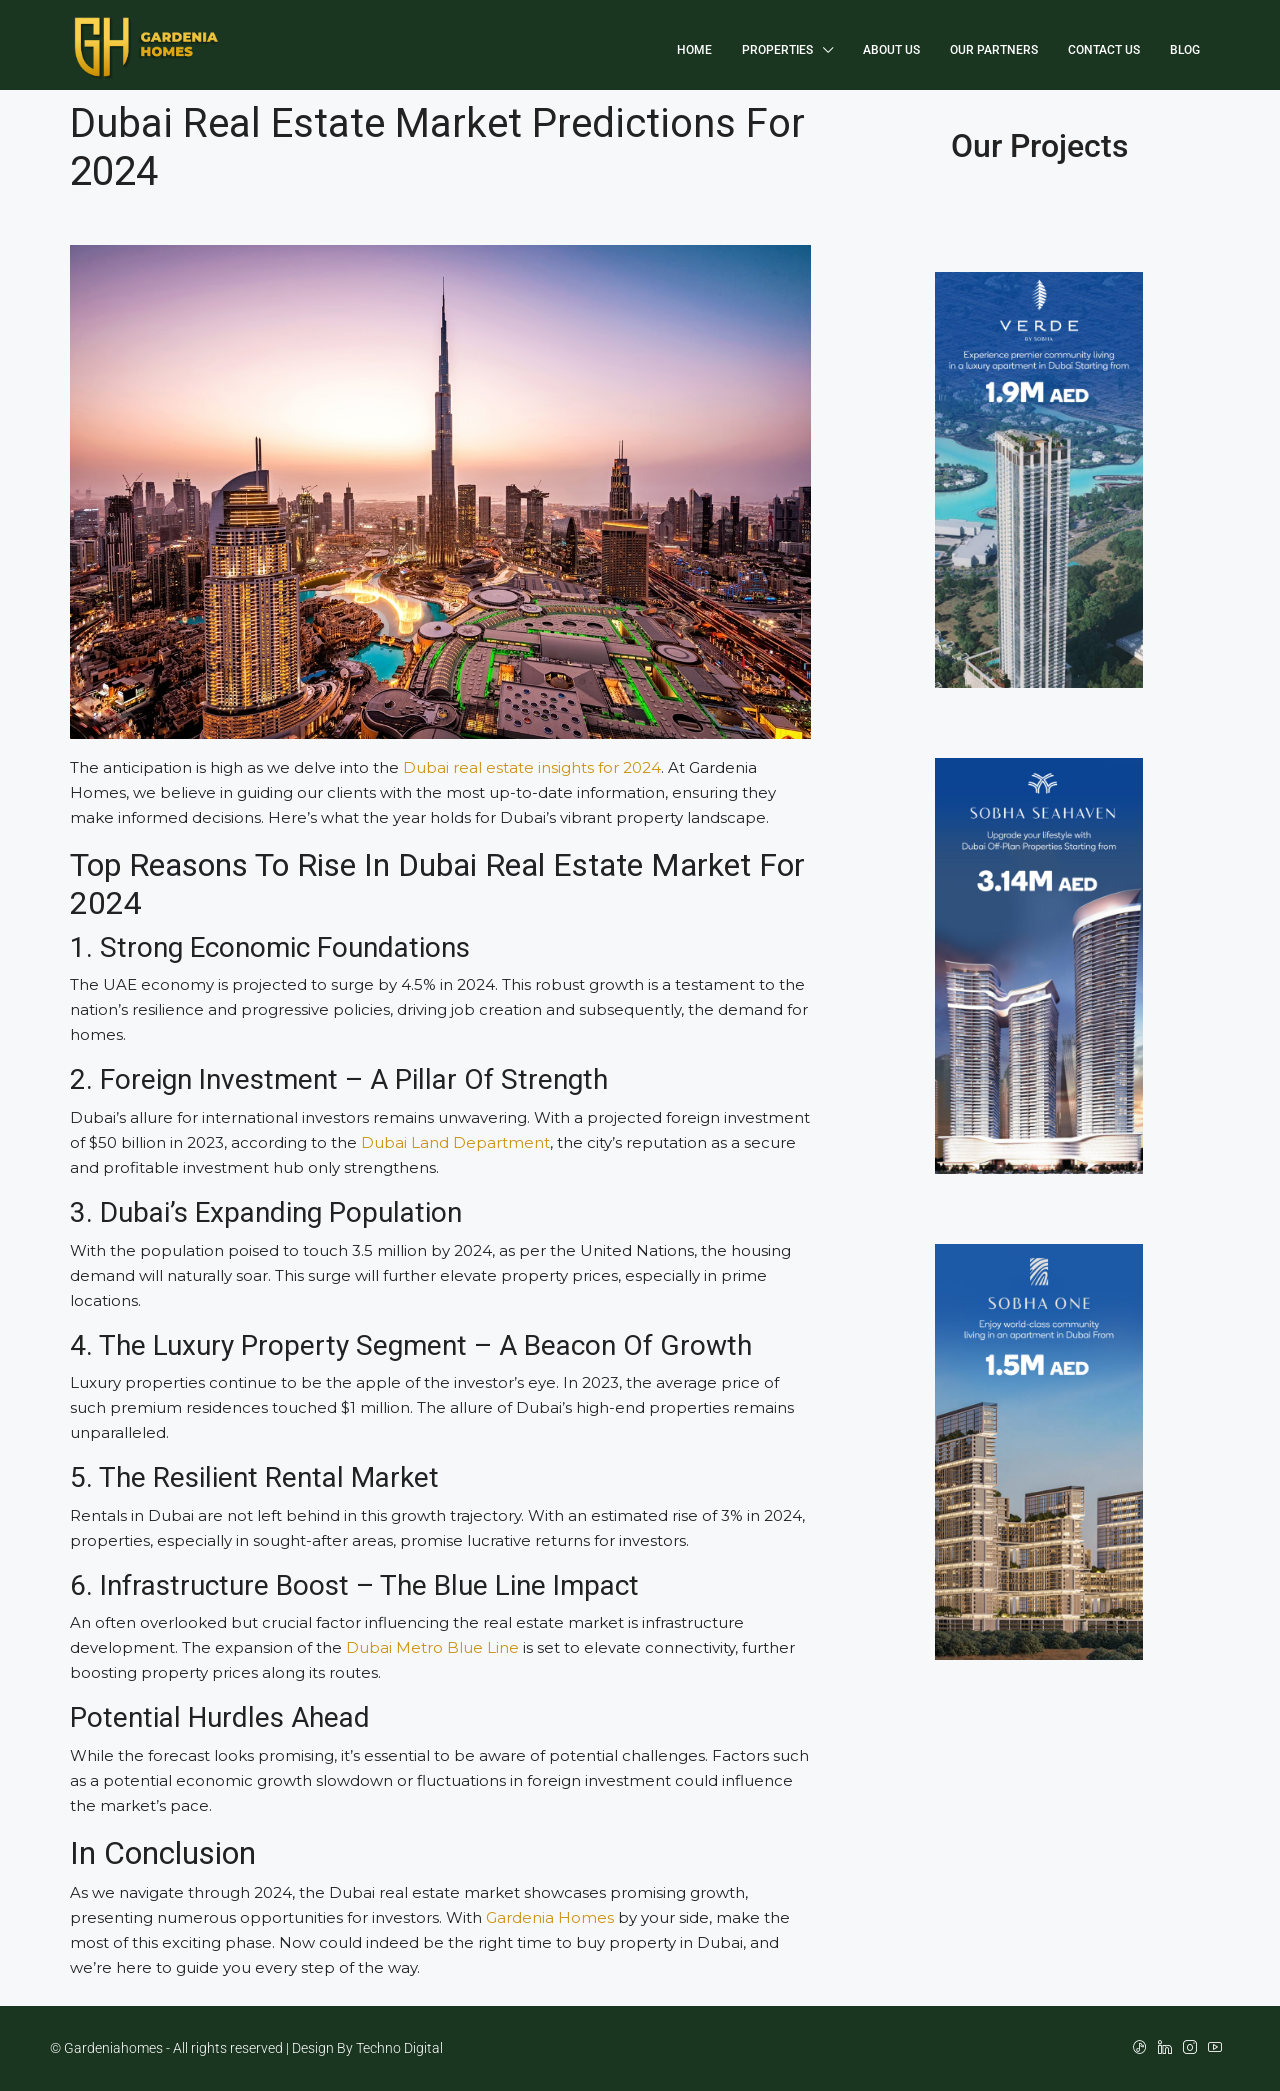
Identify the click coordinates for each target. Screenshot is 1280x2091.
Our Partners (994, 50)
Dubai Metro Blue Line (432, 1647)
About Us (891, 50)
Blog (1185, 50)
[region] (640, 2031)
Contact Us (1104, 50)
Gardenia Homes (550, 1917)
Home (694, 50)
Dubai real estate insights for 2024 (532, 767)
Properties (777, 50)
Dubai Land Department (455, 1142)
